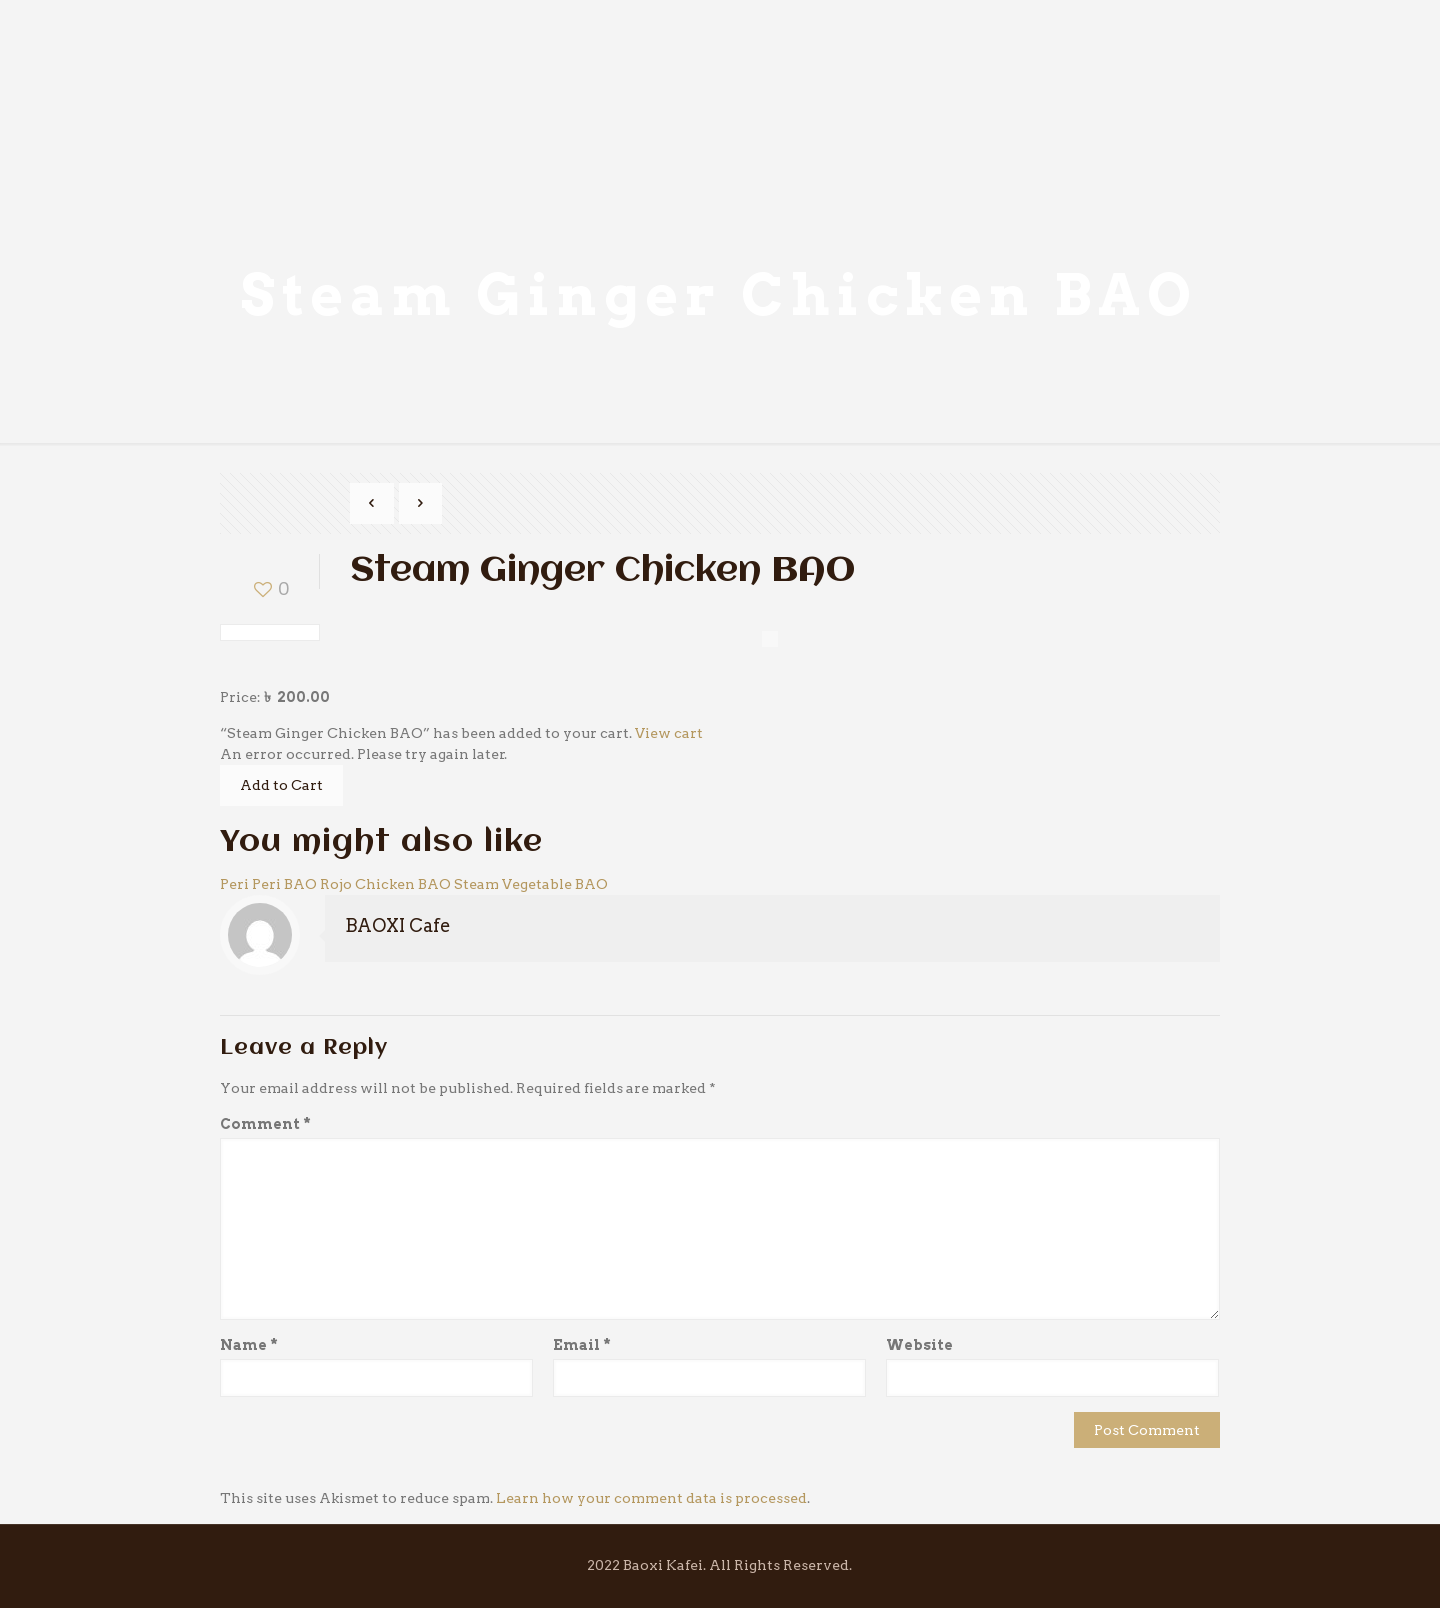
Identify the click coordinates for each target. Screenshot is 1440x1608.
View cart (669, 733)
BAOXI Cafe (398, 925)
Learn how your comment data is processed (651, 1498)
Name (249, 1345)
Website (919, 1345)
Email (582, 1345)
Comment (265, 1124)
